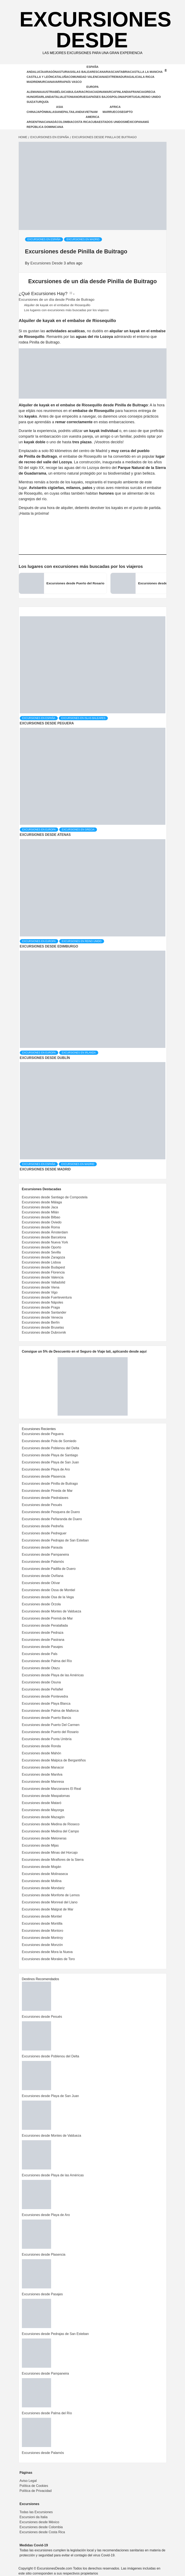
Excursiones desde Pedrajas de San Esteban (55, 1540)
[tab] (22, 613)
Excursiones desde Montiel (42, 1916)
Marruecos (112, 112)
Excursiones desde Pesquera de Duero (51, 1512)
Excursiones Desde (95, 30)
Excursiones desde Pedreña (43, 1526)
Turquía (42, 102)
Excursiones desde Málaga (42, 1202)
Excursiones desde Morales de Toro (48, 1959)
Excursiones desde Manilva (42, 1774)
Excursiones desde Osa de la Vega (48, 1597)
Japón (41, 112)
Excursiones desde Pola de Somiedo (49, 1441)
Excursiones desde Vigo (40, 1292)
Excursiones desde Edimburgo (49, 946)
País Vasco (73, 81)
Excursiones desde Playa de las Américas (53, 1675)
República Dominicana (45, 127)
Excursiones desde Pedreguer (44, 1533)
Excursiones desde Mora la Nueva (47, 1952)
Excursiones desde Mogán (41, 1867)
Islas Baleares (84, 71)
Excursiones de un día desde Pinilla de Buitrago (56, 300)
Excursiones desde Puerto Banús (46, 1717)
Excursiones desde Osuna (41, 1682)
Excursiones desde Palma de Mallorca (50, 1710)
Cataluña (60, 76)
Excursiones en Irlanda (79, 1052)
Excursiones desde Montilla (42, 1923)
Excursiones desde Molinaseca (45, 1874)
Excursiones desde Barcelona (44, 1237)
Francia (137, 91)
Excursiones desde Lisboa (41, 1262)
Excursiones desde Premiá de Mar (47, 1618)
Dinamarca (106, 91)
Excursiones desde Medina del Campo (50, 1831)
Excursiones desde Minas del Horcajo (50, 1852)
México (130, 122)
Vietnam (91, 112)
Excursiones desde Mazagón (43, 1817)
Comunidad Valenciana (87, 76)
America (92, 117)
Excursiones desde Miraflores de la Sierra (53, 1859)
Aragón (50, 71)
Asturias (64, 71)
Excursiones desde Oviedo (42, 1222)
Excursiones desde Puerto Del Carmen (51, 1725)
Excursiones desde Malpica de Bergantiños (54, 1760)
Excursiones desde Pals (40, 1654)
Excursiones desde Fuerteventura (47, 1297)
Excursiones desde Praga (41, 1307)
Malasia (52, 112)
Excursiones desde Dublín (45, 1058)
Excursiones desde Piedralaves (45, 1498)
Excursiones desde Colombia (41, 2527)
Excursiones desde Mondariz (43, 1888)
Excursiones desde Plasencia (43, 1476)
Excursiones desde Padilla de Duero (49, 1568)
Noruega (82, 97)
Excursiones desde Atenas (45, 834)
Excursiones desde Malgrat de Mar (47, 1909)
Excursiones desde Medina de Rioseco (51, 1824)
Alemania (34, 91)
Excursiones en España (44, 239)
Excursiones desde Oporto (41, 1247)
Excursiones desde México (39, 2522)
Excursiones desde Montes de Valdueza (51, 1611)
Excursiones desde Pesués (42, 1505)
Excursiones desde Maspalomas (46, 1796)
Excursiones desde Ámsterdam (45, 1232)
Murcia (44, 81)
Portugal (133, 97)
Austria (48, 91)
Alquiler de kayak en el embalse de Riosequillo (57, 305)
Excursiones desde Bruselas (43, 1327)
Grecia (149, 91)
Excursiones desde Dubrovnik (44, 1332)
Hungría (33, 97)
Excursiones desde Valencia (43, 1277)
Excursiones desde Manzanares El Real (51, 1788)
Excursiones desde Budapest (43, 1267)
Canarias (105, 71)
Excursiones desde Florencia (43, 1272)
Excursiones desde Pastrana (43, 1639)
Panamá (142, 122)
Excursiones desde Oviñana (42, 1576)
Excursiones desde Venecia (42, 1317)
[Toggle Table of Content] (72, 294)
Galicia (135, 76)
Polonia (118, 97)
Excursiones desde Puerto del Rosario (50, 1732)
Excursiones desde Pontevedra (45, 1696)
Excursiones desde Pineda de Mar (47, 1490)
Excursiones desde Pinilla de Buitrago (50, 1483)
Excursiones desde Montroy (42, 1937)
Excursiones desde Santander (44, 1312)
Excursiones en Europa (39, 829)
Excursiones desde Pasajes (42, 1647)
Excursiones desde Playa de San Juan (50, 1462)
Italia (58, 97)
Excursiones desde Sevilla (41, 1252)
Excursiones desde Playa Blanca (46, 1703)
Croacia (90, 91)
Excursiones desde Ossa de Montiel (48, 1590)
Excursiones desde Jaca (40, 1207)
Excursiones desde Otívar (41, 1583)
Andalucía (35, 71)
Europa (92, 86)
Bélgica (61, 91)
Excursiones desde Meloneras (44, 1838)
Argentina (35, 122)
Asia (59, 107)
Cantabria (121, 71)
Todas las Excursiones (36, 2512)
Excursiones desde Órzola (41, 1604)
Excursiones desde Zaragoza (43, 1257)
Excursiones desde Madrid (45, 1169)
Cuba (94, 122)
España (92, 66)
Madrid (32, 81)
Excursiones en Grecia (78, 829)
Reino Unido (151, 97)
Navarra (57, 81)
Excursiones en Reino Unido (82, 941)
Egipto (127, 112)
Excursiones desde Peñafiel (42, 1689)
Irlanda (46, 97)
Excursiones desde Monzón (42, 1945)
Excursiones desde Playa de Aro (46, 1469)
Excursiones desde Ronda (41, 1746)
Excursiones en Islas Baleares (83, 718)
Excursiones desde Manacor (43, 1767)
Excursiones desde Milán (40, 1212)
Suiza (31, 102)
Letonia (69, 97)
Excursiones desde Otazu (41, 1668)
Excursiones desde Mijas (40, 1845)
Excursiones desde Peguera (47, 723)
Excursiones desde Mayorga (43, 1810)
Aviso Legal (28, 2481)
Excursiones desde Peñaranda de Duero (52, 1519)
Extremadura (117, 76)
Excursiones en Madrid (83, 239)
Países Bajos (101, 97)
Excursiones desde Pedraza (42, 1632)
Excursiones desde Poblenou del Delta (50, 1448)
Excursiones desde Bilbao (41, 1217)
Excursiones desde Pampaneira (45, 1554)
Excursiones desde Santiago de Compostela (55, 1197)
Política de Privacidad (36, 2491)
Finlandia (123, 91)
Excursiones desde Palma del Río (47, 1661)
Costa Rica (82, 122)
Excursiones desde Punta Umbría (47, 1739)
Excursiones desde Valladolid (43, 1282)
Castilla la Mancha (146, 71)
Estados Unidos (112, 122)
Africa (115, 107)
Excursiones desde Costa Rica (42, 2532)
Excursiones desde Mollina (42, 1881)
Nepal (64, 112)
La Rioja (148, 76)
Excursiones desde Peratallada (45, 1625)
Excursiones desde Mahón (41, 1753)
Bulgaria (76, 91)
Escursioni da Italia (34, 2517)
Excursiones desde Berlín (41, 1322)
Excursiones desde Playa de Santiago (50, 1455)
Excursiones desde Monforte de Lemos (51, 1895)
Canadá (50, 122)
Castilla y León (40, 76)
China (31, 112)
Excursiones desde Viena (40, 1287)
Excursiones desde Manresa (43, 1781)
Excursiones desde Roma (41, 1227)
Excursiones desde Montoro (42, 1930)
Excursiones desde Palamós (43, 1561)
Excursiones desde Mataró (41, 1803)
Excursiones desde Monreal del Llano (50, 1902)
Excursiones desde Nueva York (45, 1242)
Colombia (64, 122)
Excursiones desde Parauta (42, 1547)
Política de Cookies (34, 2486)
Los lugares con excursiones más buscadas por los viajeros (66, 310)
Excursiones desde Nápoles (42, 1302)
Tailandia (76, 112)
